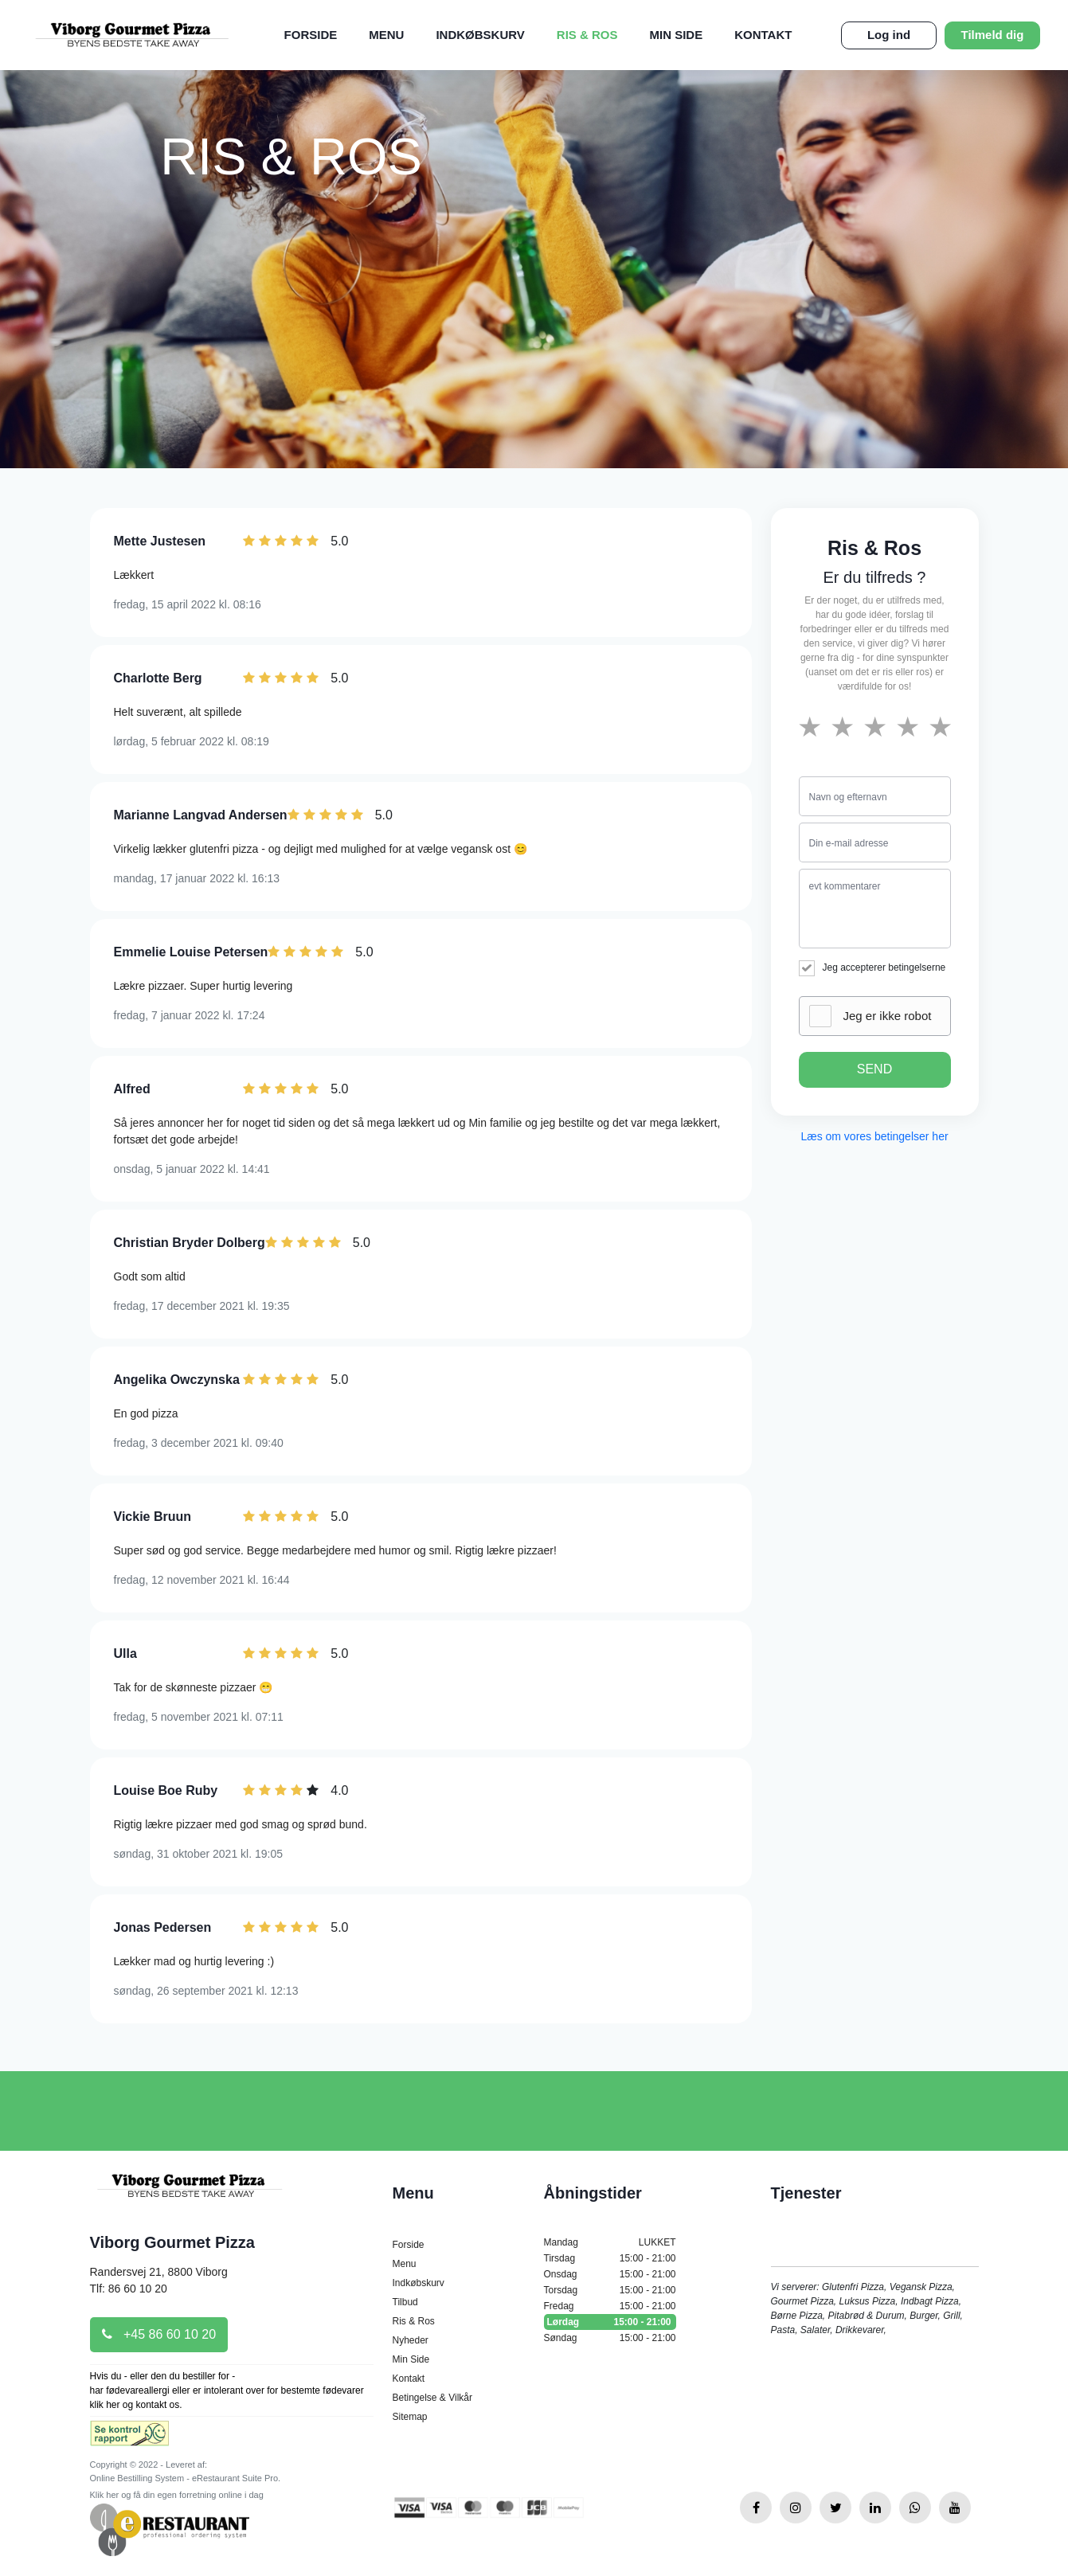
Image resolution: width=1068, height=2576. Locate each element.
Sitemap (410, 2416)
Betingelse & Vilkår (433, 2397)
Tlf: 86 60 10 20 (128, 2288)
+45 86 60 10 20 (159, 2334)
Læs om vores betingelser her (874, 1136)
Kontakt (763, 34)
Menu (386, 34)
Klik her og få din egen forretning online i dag (177, 2495)
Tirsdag (610, 2258)
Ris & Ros (587, 34)
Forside (311, 34)
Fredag (610, 2306)
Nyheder (410, 2340)
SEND (874, 1069)
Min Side (676, 34)
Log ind (888, 34)
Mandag (610, 2242)
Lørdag (610, 2322)
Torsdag (610, 2290)
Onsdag (610, 2274)
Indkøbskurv (480, 34)
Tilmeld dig (992, 34)
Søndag (610, 2338)
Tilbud (405, 2302)
